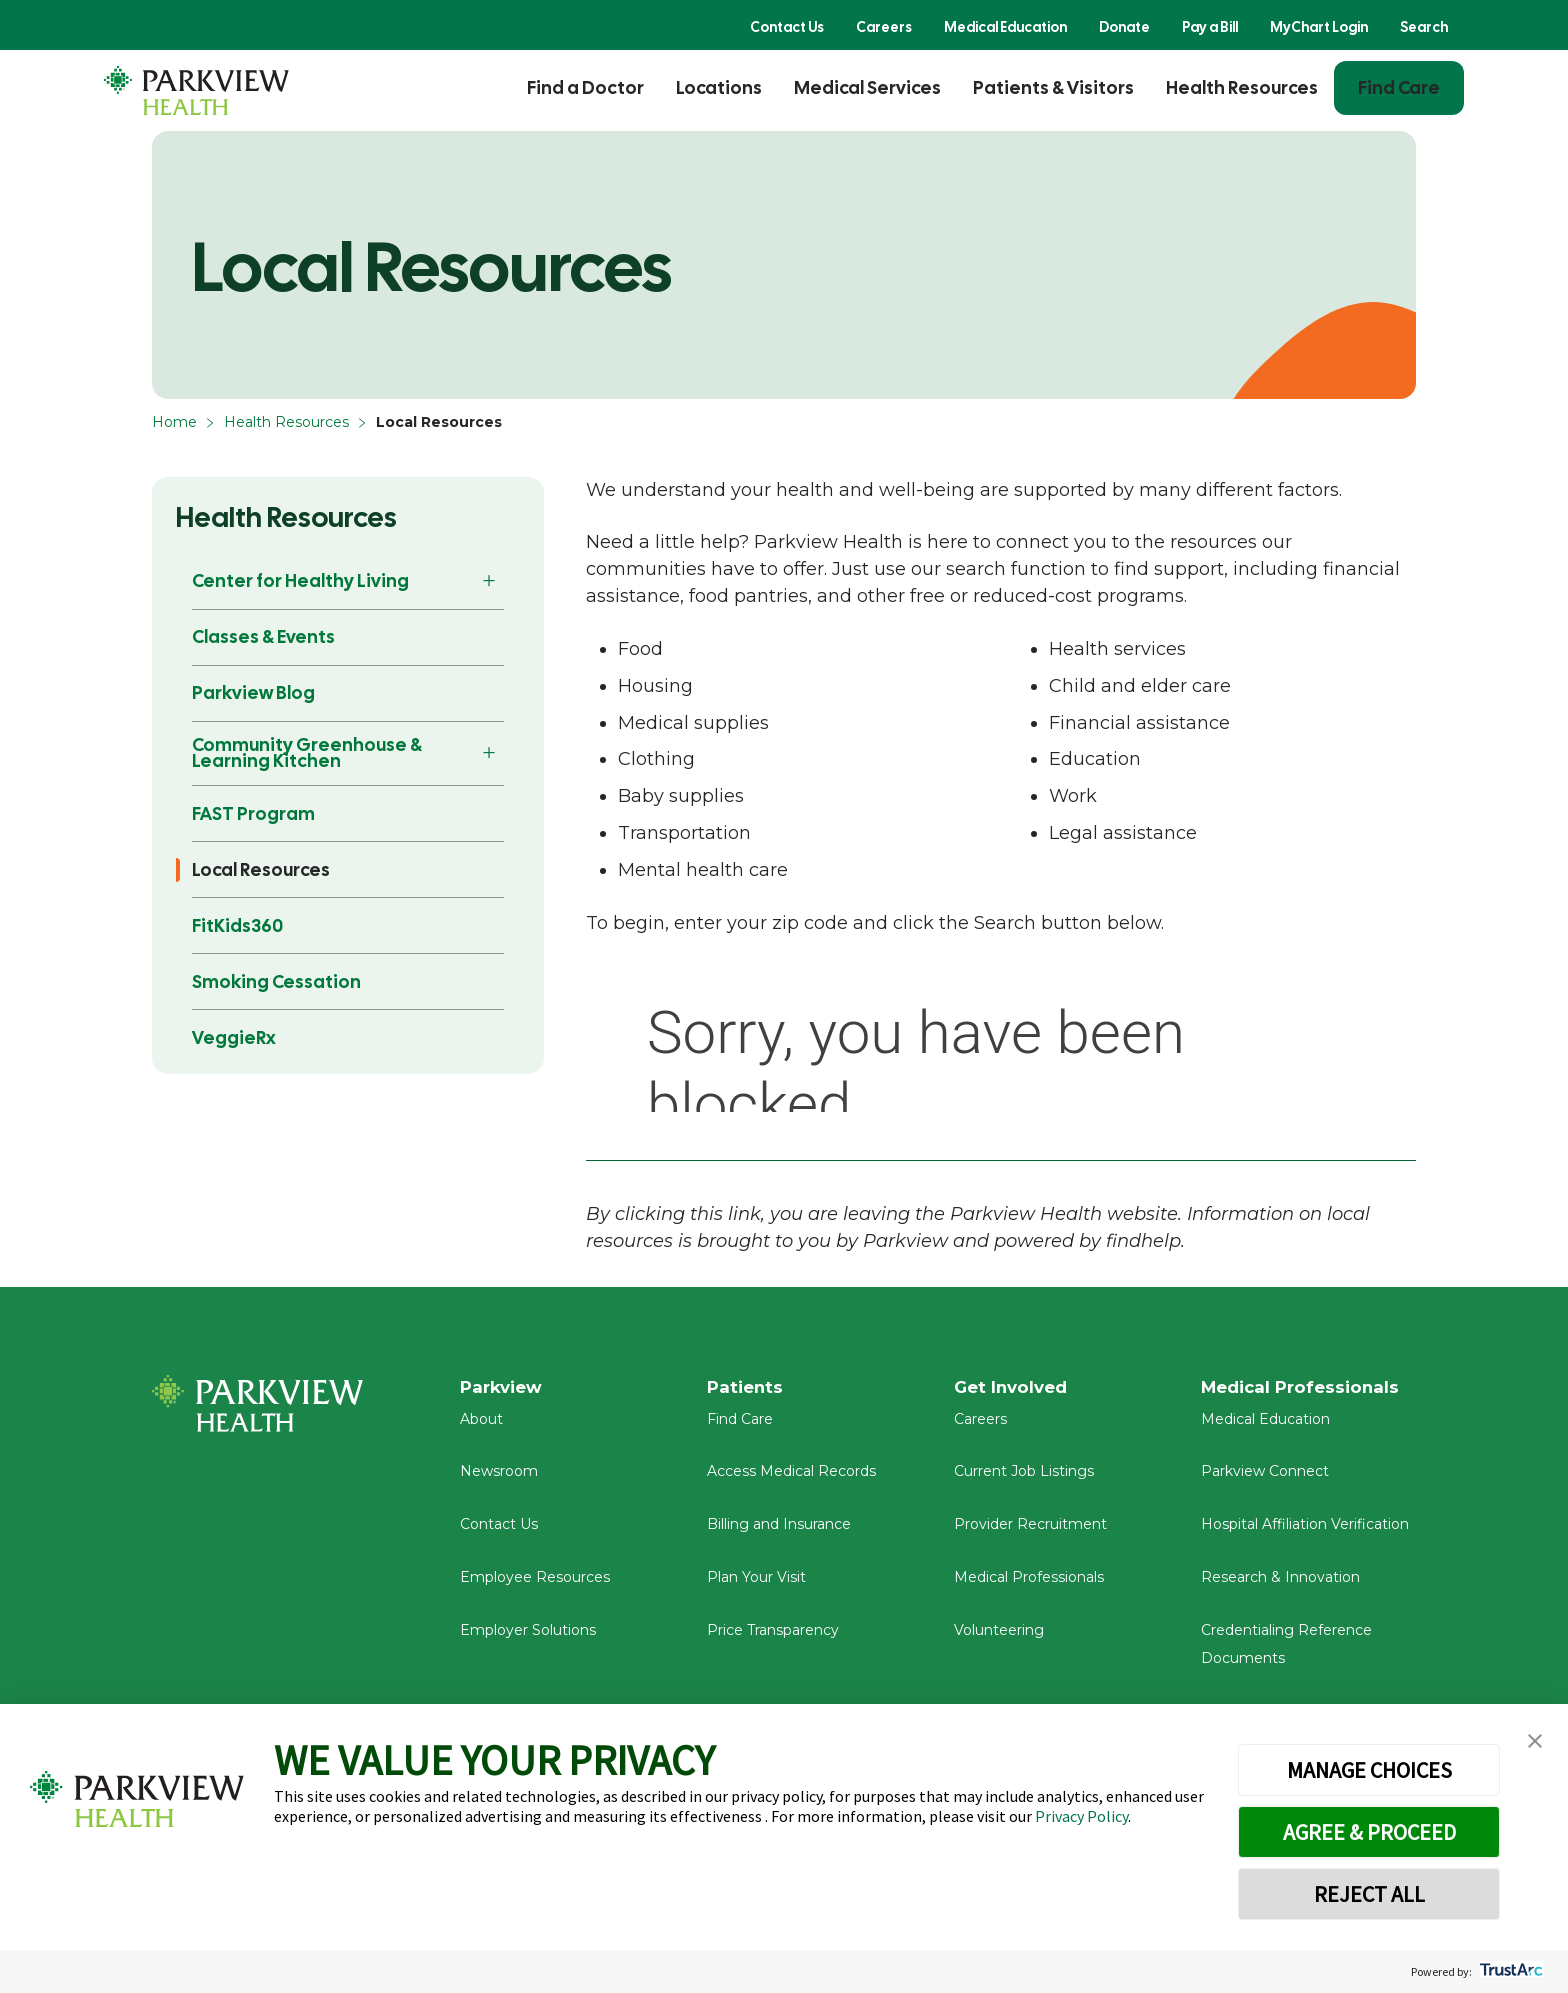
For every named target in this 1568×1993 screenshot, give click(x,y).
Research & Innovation (1280, 1586)
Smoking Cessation (276, 981)
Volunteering (999, 1639)
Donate (1124, 27)
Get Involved (1014, 1388)
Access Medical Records (791, 1480)
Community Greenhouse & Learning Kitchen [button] (307, 752)
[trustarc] (1509, 1971)
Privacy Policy (1081, 1816)
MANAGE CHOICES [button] (1369, 1770)
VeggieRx (234, 1037)
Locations (719, 87)
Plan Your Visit (756, 1586)
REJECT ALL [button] (1369, 1894)
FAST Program (253, 813)
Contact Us (787, 27)
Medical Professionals (1029, 1586)
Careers (884, 27)
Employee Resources (535, 1586)
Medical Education (1005, 27)
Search (1424, 27)
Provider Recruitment (1030, 1533)
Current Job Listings (1024, 1480)
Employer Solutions (528, 1639)
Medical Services (867, 87)
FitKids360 (237, 925)
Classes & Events (263, 636)
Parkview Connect (1265, 1480)
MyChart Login (1319, 27)
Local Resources (261, 869)
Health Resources (1242, 87)
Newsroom (499, 1480)
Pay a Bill (1210, 27)
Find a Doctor (585, 87)
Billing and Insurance (779, 1533)
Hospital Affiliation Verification (1305, 1533)
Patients (747, 1388)
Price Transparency (773, 1639)
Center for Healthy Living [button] (300, 580)
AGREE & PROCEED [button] (1369, 1832)
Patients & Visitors (1053, 87)
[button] (1535, 1741)
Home (174, 422)
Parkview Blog (253, 692)
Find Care (1399, 87)
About (481, 1428)
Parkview (504, 1388)
